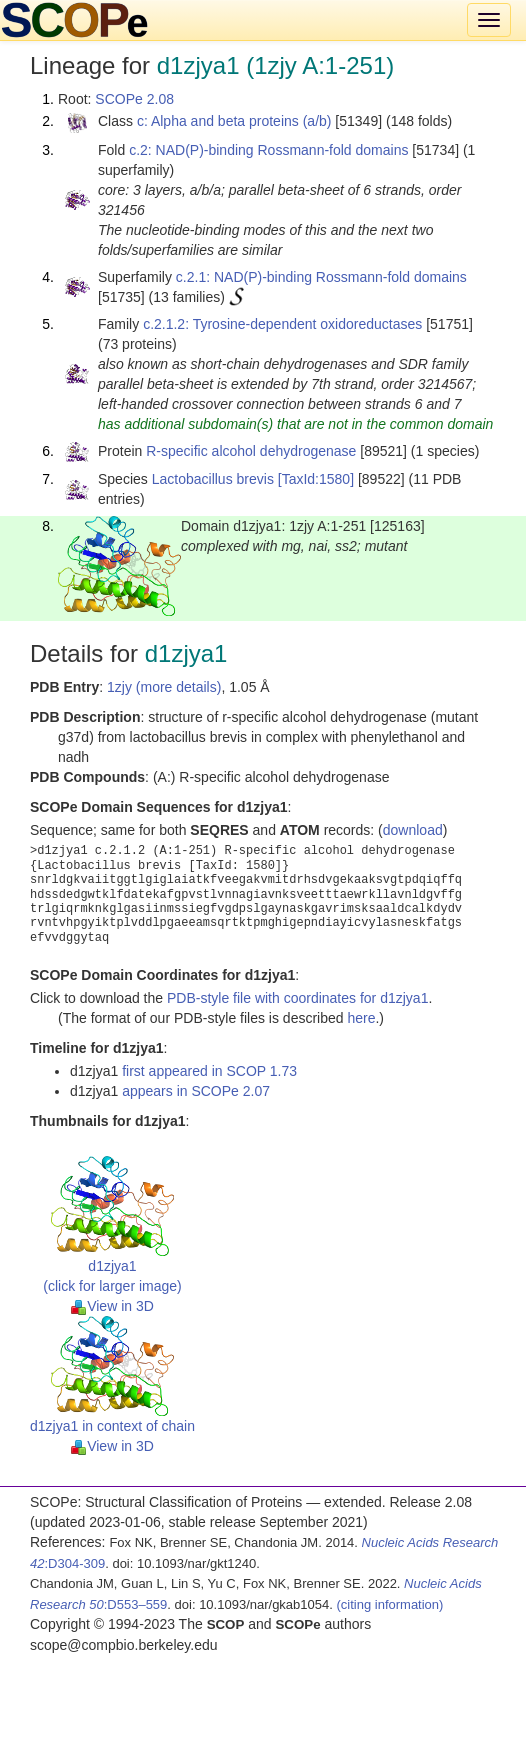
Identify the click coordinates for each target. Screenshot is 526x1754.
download (413, 830)
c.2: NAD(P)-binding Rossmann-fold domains (268, 150)
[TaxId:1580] (316, 479)
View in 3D (112, 1306)
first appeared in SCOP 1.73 (209, 1071)
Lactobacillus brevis (213, 479)
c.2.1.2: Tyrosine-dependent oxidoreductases (282, 324)
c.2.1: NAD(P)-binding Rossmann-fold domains (321, 277)
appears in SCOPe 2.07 (196, 1091)
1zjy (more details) (164, 687)
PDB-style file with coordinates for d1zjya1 (297, 998)
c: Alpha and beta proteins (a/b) (234, 121)
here (361, 1018)
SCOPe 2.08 (134, 99)
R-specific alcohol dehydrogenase (251, 451)
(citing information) (389, 1604)
